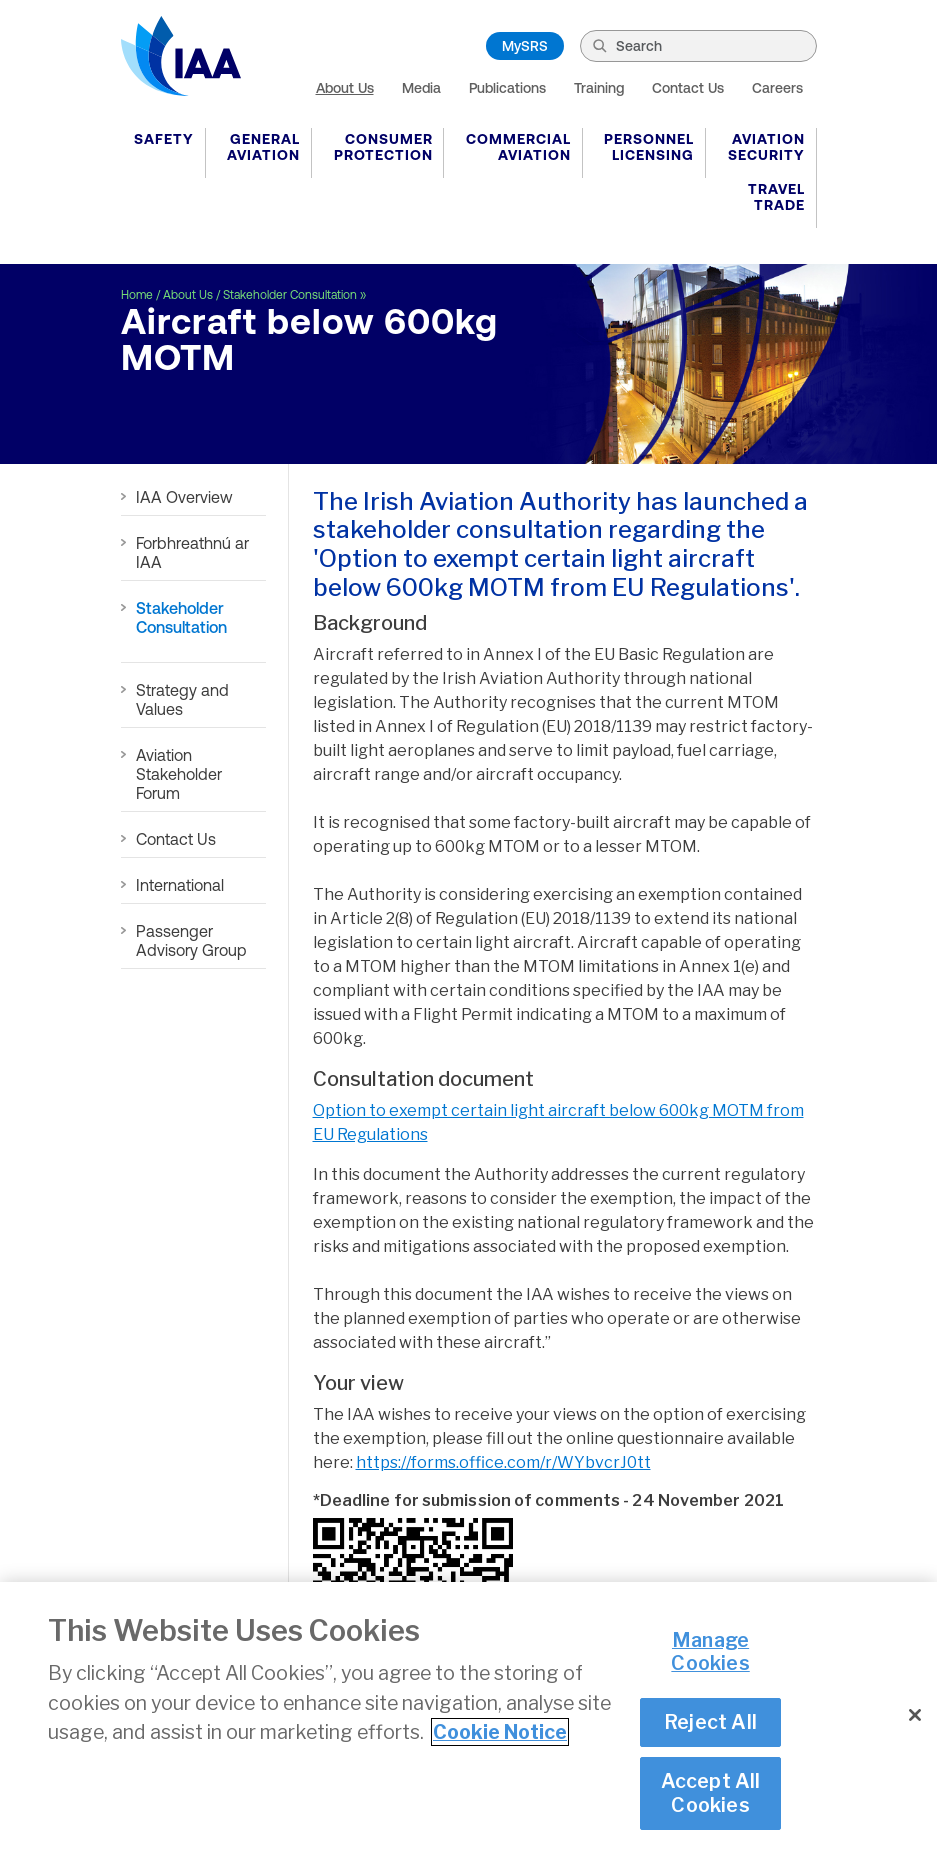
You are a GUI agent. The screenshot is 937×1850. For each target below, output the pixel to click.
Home (137, 295)
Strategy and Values (182, 699)
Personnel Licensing (649, 147)
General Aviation (263, 147)
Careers (777, 88)
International (180, 885)
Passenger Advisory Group (191, 940)
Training (599, 88)
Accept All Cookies (711, 1792)
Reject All (710, 1722)
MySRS (525, 46)
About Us (345, 88)
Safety (164, 139)
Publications (507, 88)
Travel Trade (776, 197)
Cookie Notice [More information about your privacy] (500, 1732)
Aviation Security (766, 147)
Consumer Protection (383, 147)
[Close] (915, 1715)
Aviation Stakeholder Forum (179, 774)
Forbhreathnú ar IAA (192, 552)
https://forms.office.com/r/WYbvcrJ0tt (503, 1462)
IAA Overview (184, 497)
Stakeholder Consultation (290, 295)
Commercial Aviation (518, 147)
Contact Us (688, 88)
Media (421, 88)
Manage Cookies (710, 1651)
